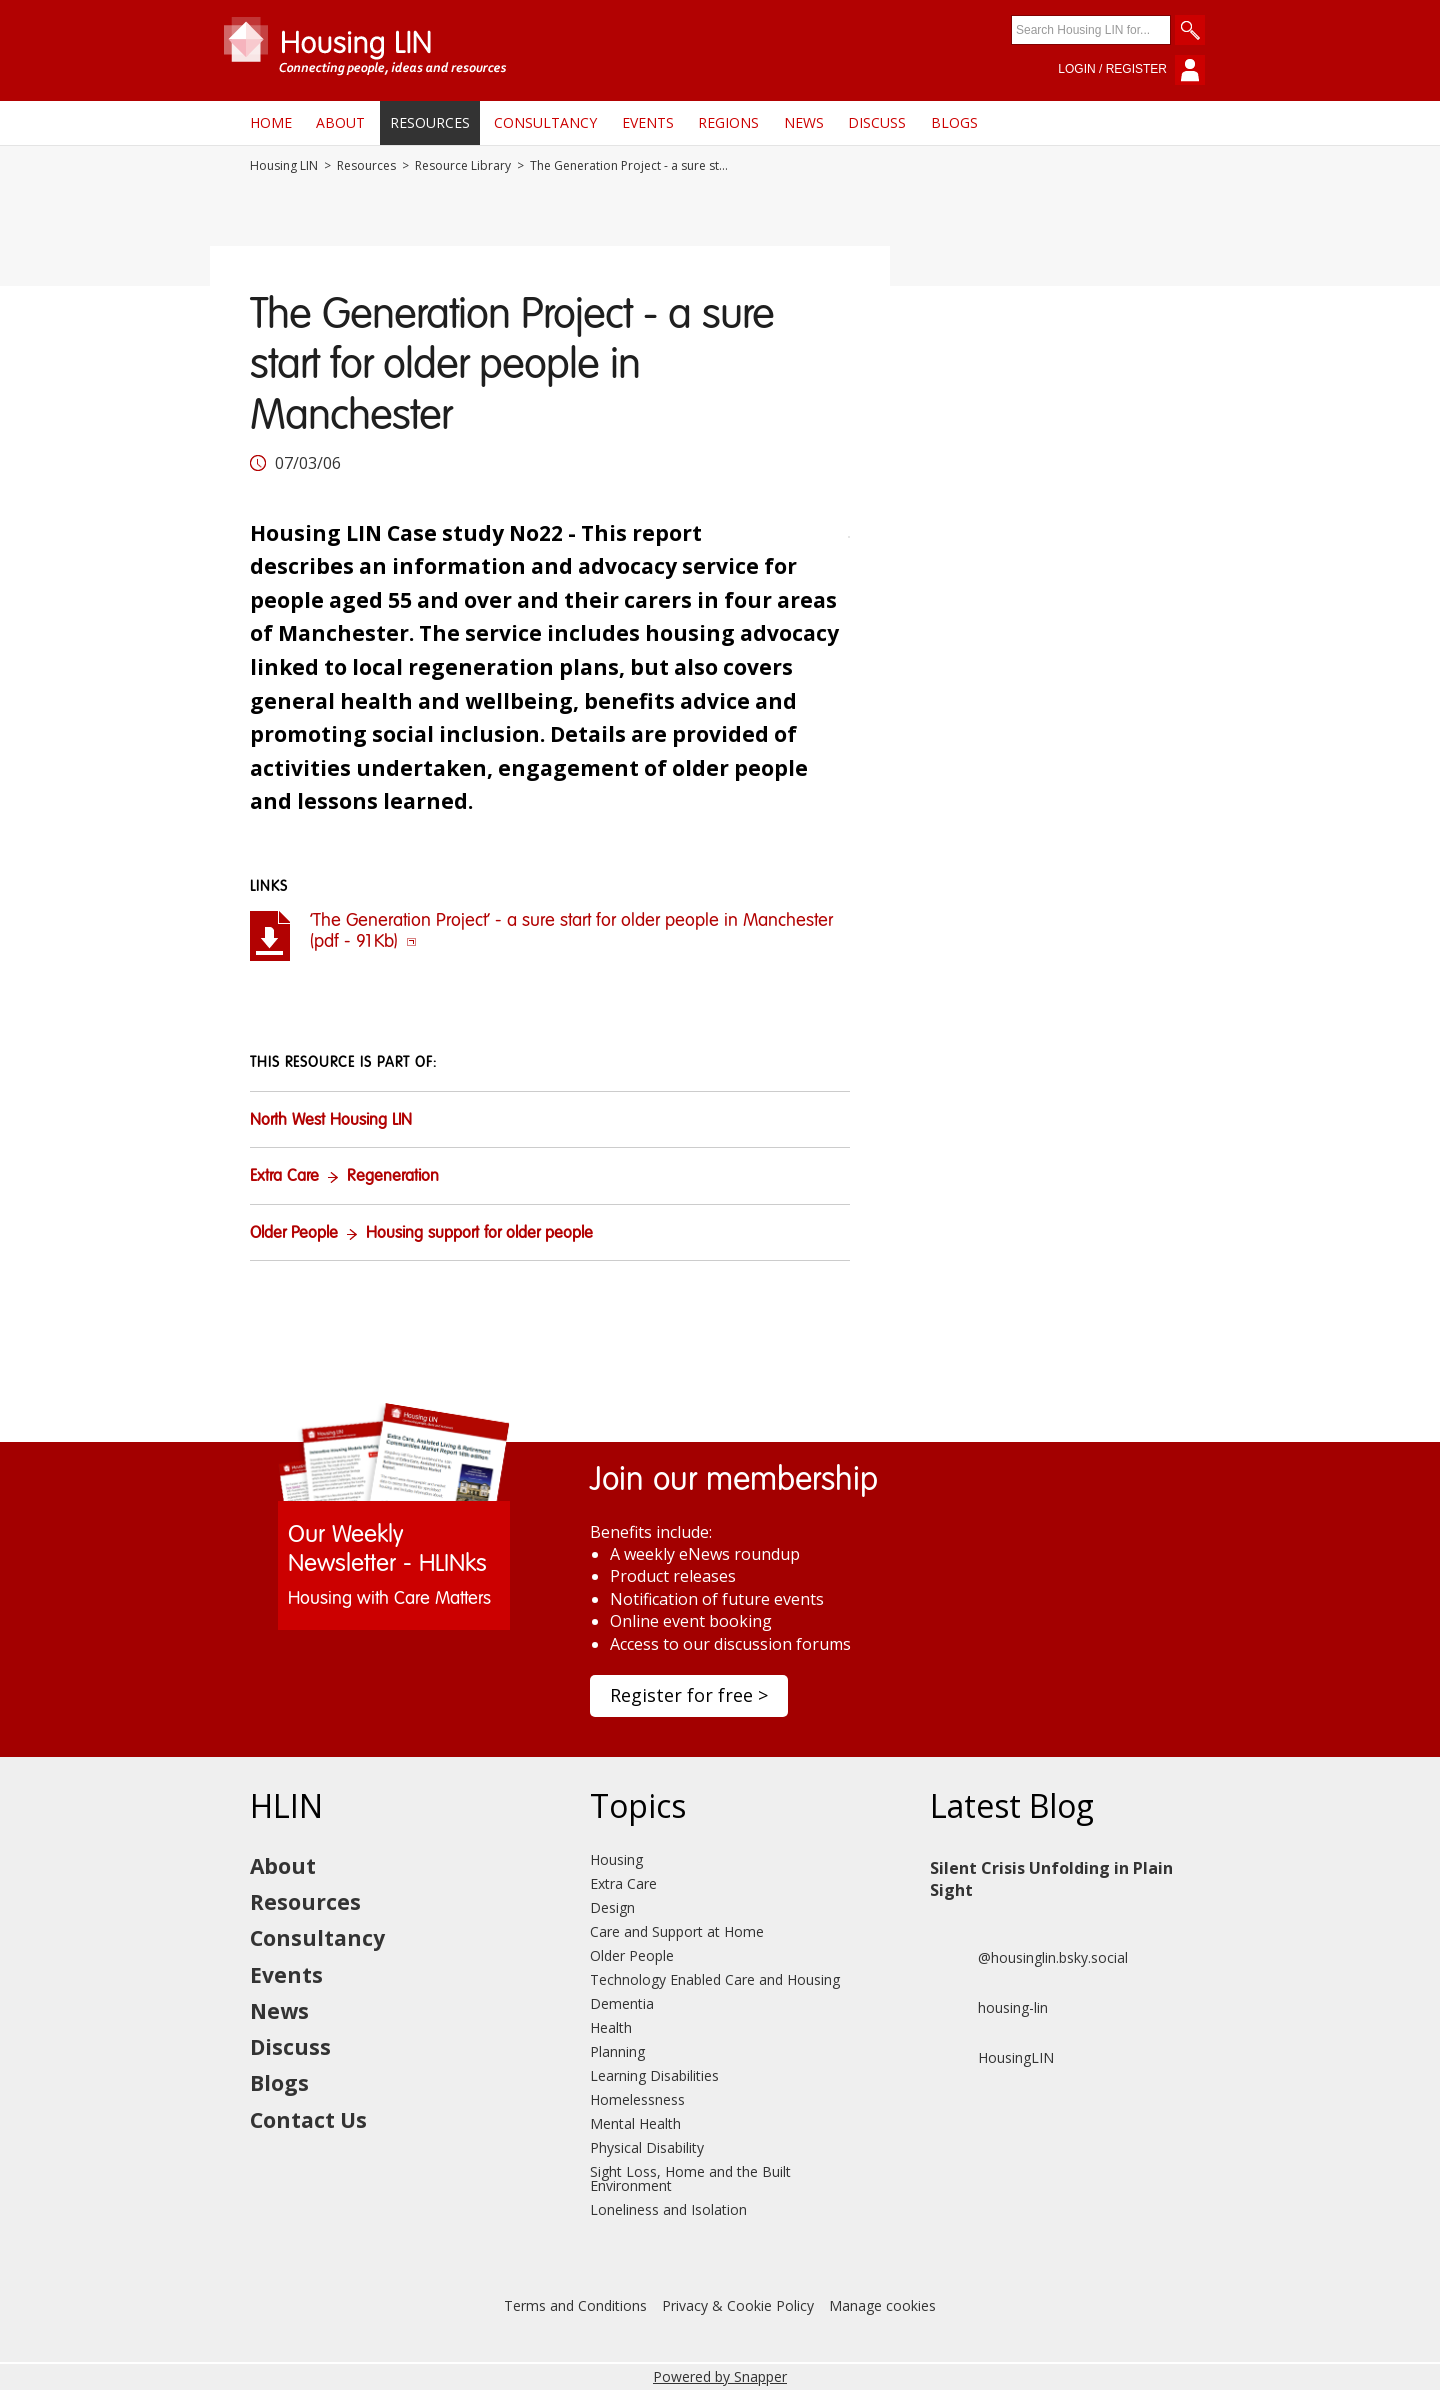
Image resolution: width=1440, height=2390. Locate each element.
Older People (294, 1234)
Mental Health (635, 2123)
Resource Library (463, 166)
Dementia (622, 2003)
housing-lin (989, 2008)
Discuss (877, 122)
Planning (617, 2051)
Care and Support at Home (677, 1931)
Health (611, 2027)
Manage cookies (882, 2305)
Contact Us (308, 2120)
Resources (430, 122)
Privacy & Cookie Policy (738, 2305)
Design (612, 1907)
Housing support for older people (479, 1234)
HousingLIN (992, 2058)
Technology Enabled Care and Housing (715, 1979)
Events (648, 122)
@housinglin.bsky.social (1029, 1958)
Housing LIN (284, 166)
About (340, 122)
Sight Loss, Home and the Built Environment (690, 2178)
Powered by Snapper (720, 2376)
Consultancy (545, 122)
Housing (616, 1859)
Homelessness (637, 2099)
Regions (728, 122)
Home (271, 122)
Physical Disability (647, 2147)
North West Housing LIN (331, 1121)
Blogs (954, 122)
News (804, 122)
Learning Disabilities (654, 2075)
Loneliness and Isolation (668, 2209)
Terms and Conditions (575, 2305)
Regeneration (393, 1177)
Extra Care (284, 1177)
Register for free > (689, 1695)
